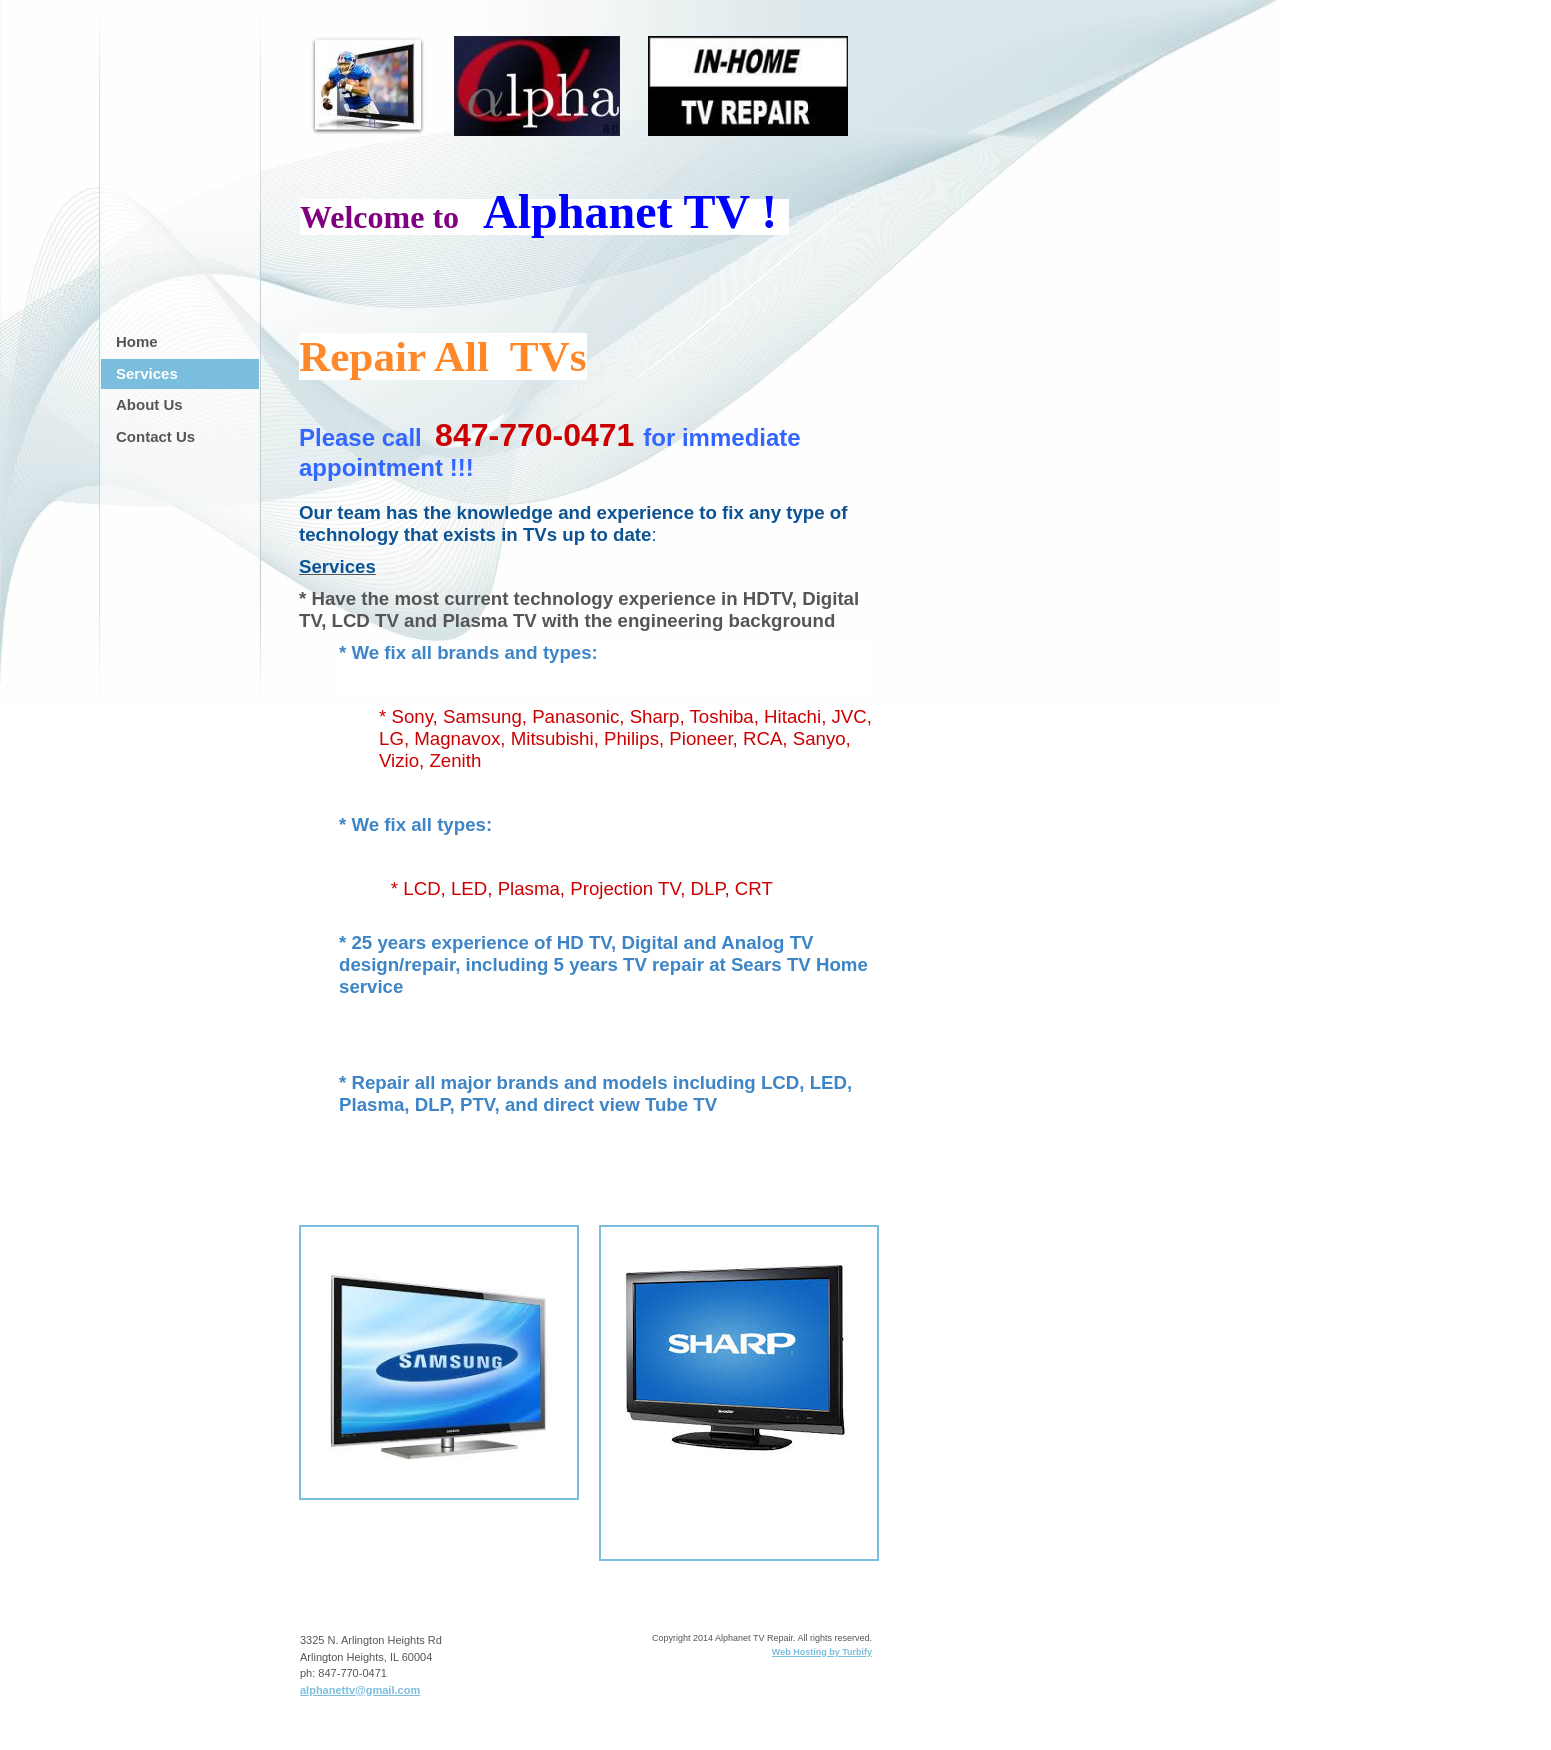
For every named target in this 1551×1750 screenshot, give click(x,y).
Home (137, 341)
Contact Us (155, 436)
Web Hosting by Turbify (822, 1652)
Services (147, 373)
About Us (149, 404)
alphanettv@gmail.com (360, 1690)
